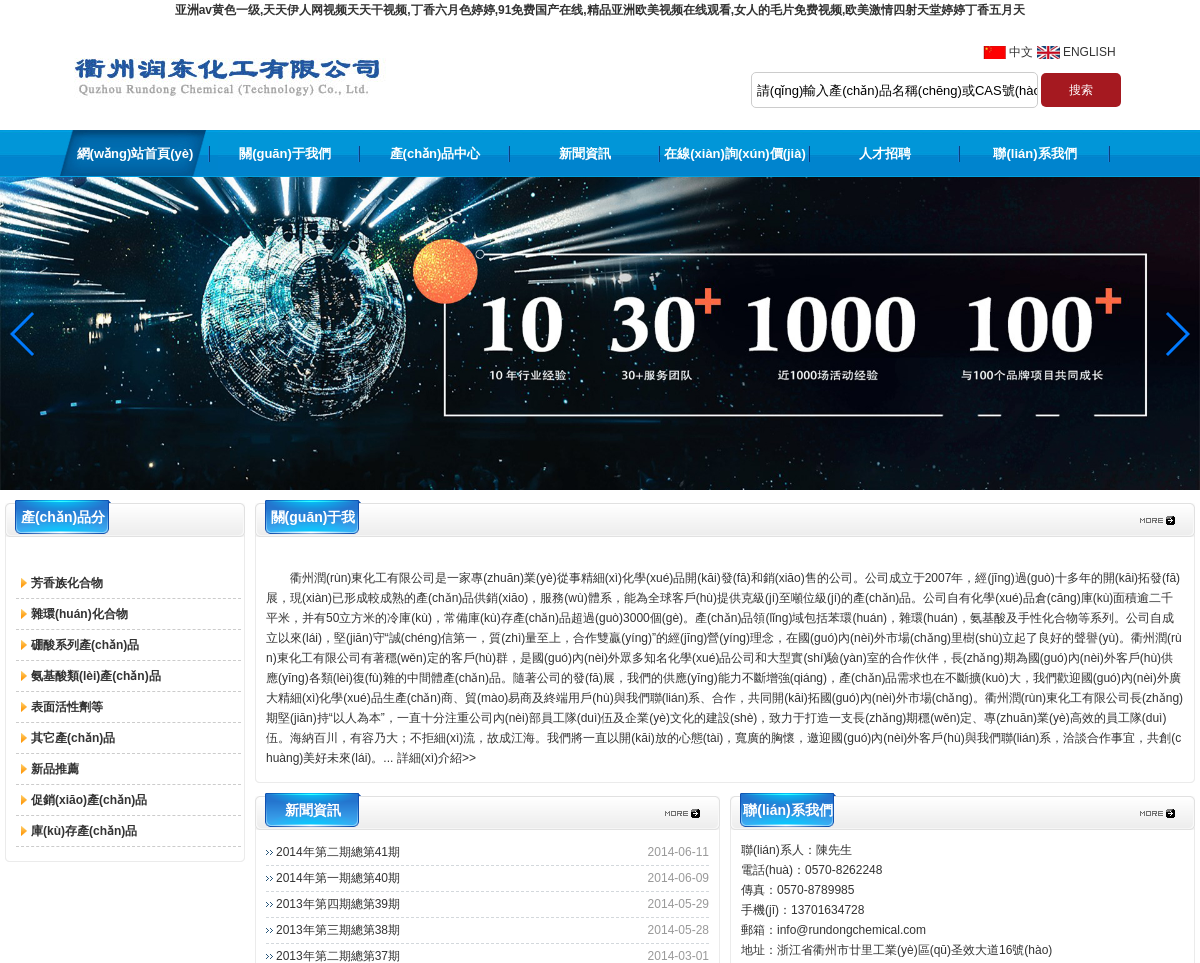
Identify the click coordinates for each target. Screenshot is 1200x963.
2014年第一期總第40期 (338, 878)
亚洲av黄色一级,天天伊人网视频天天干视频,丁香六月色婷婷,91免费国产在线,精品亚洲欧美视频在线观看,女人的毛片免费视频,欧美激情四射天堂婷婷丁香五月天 (600, 10)
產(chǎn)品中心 (435, 153)
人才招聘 (885, 153)
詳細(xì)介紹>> (436, 758)
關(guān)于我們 (285, 153)
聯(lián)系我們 (1034, 153)
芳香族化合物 (67, 583)
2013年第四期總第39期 (338, 904)
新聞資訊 (585, 153)
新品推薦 (55, 769)
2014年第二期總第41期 (338, 852)
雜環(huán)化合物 (79, 614)
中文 (1021, 52)
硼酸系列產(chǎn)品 (85, 645)
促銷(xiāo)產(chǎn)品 (89, 800)
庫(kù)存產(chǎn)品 (84, 831)
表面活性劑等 (67, 707)
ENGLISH (1089, 52)
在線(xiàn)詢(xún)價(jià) (735, 153)
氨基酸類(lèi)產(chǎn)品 (96, 676)
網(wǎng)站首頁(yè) (135, 153)
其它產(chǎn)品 (73, 738)
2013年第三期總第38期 (338, 930)
